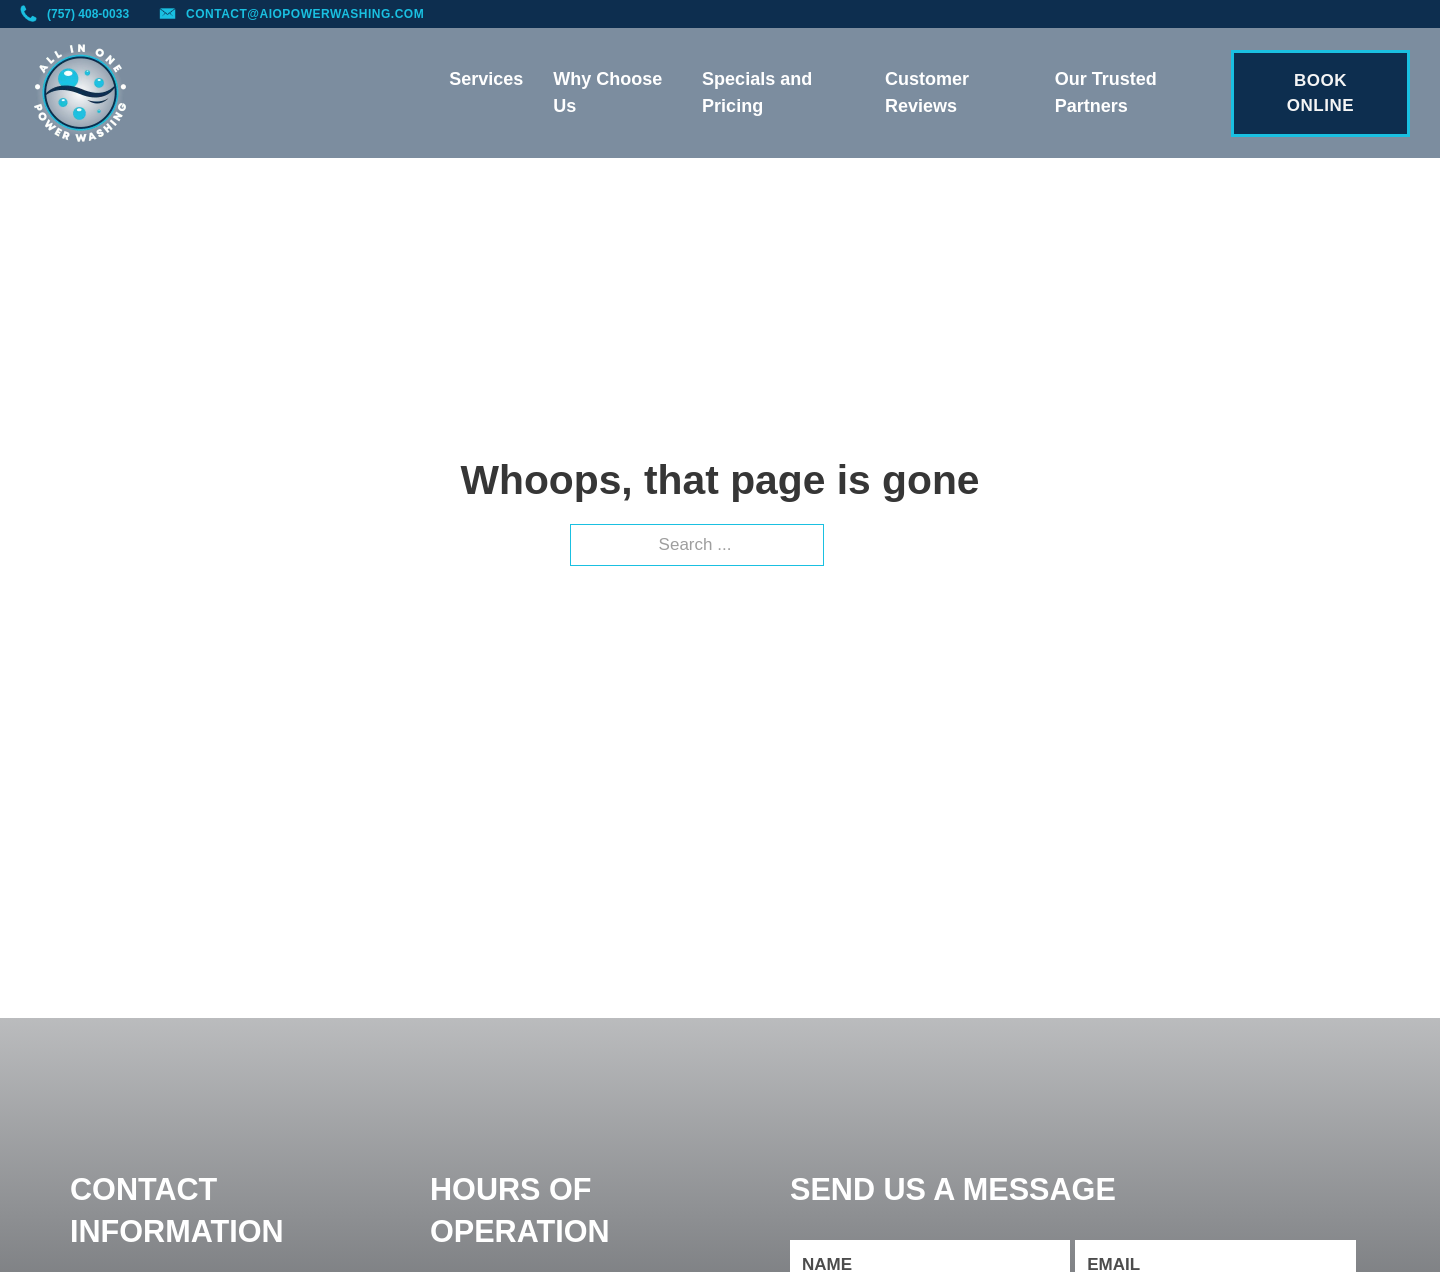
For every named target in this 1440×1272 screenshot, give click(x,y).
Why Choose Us (607, 92)
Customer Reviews (927, 92)
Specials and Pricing (757, 92)
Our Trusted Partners (1106, 92)
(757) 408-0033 (88, 14)
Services (486, 79)
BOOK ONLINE (1320, 93)
